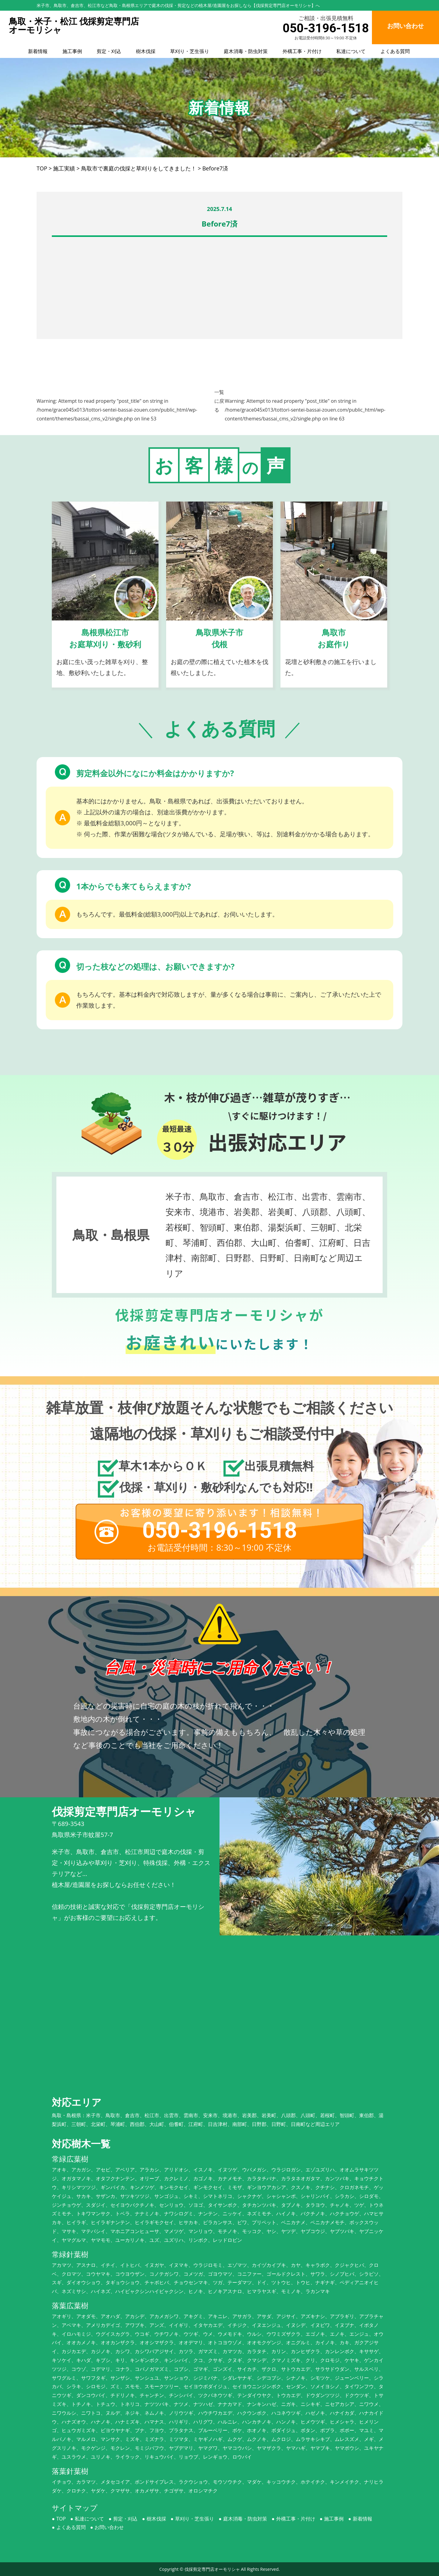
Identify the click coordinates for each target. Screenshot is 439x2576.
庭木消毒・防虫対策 (246, 51)
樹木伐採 (145, 51)
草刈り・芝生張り (189, 51)
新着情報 (38, 51)
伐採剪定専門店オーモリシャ (212, 2569)
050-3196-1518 (326, 28)
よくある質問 (395, 51)
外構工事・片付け (302, 51)
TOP (61, 2518)
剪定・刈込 (109, 51)
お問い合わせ (109, 2527)
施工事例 (72, 51)
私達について (351, 51)
